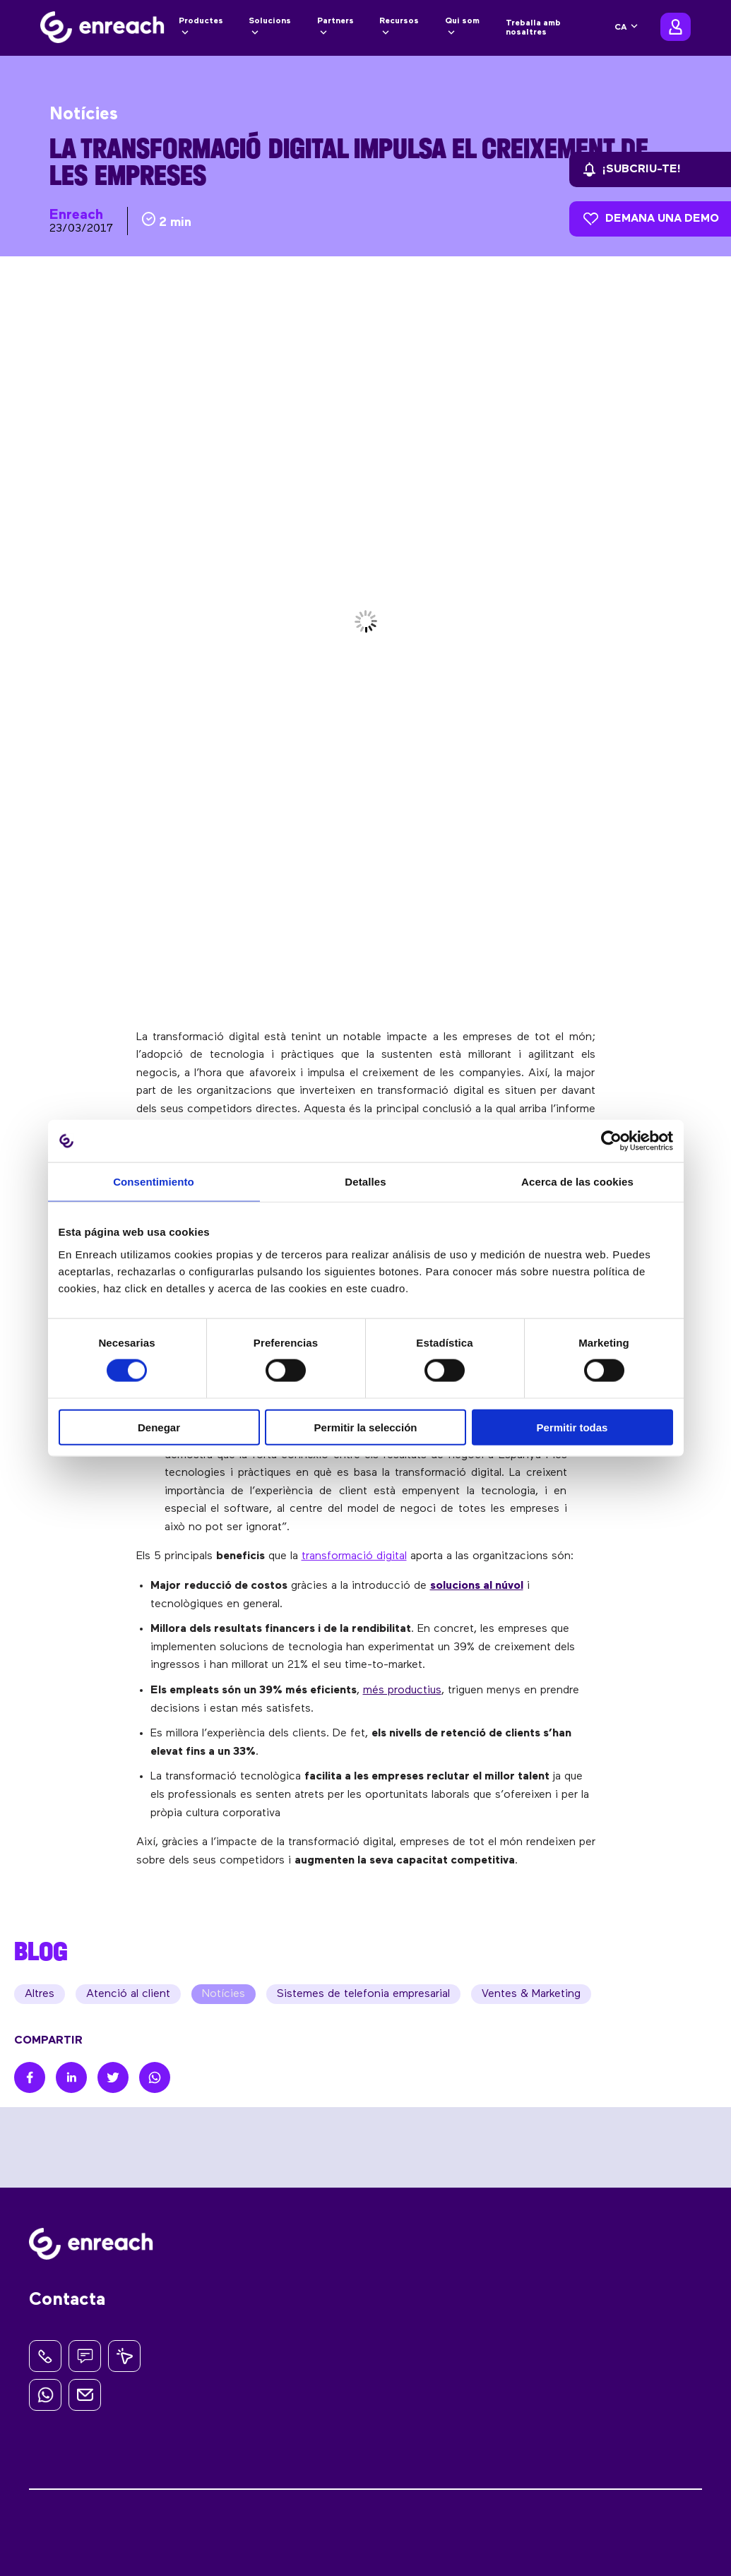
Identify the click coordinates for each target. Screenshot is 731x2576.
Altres (39, 1994)
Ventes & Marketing (531, 1994)
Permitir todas (572, 1427)
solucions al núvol (476, 1586)
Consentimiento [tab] (153, 1182)
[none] (626, 27)
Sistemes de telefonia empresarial (363, 1994)
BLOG (41, 1951)
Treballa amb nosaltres (533, 28)
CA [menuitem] (620, 28)
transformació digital (354, 1556)
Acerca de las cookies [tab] (577, 1182)
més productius (402, 1690)
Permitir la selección (365, 1427)
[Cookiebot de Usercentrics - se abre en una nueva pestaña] (611, 1141)
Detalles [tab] (365, 1182)
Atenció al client (128, 1994)
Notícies (223, 1994)
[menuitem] (626, 27)
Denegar (159, 1427)
